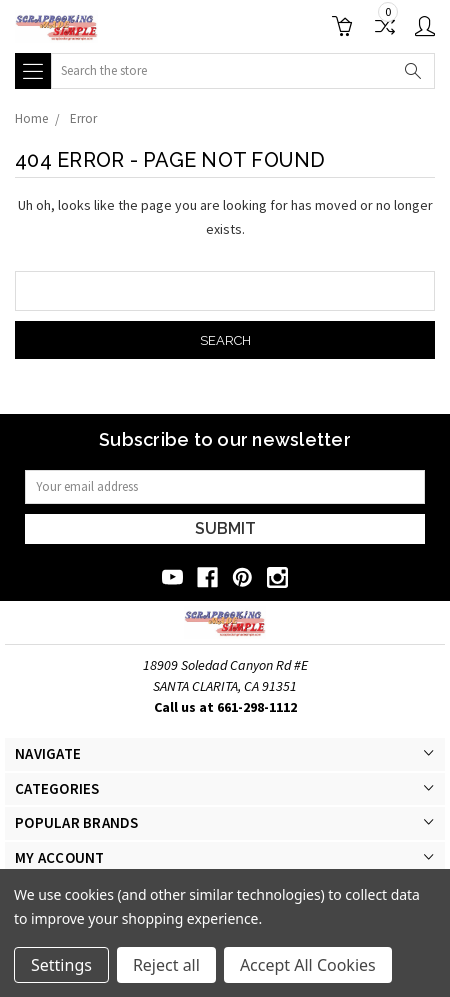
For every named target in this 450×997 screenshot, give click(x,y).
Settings (61, 965)
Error (83, 118)
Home (31, 118)
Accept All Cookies (308, 965)
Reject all (166, 965)
